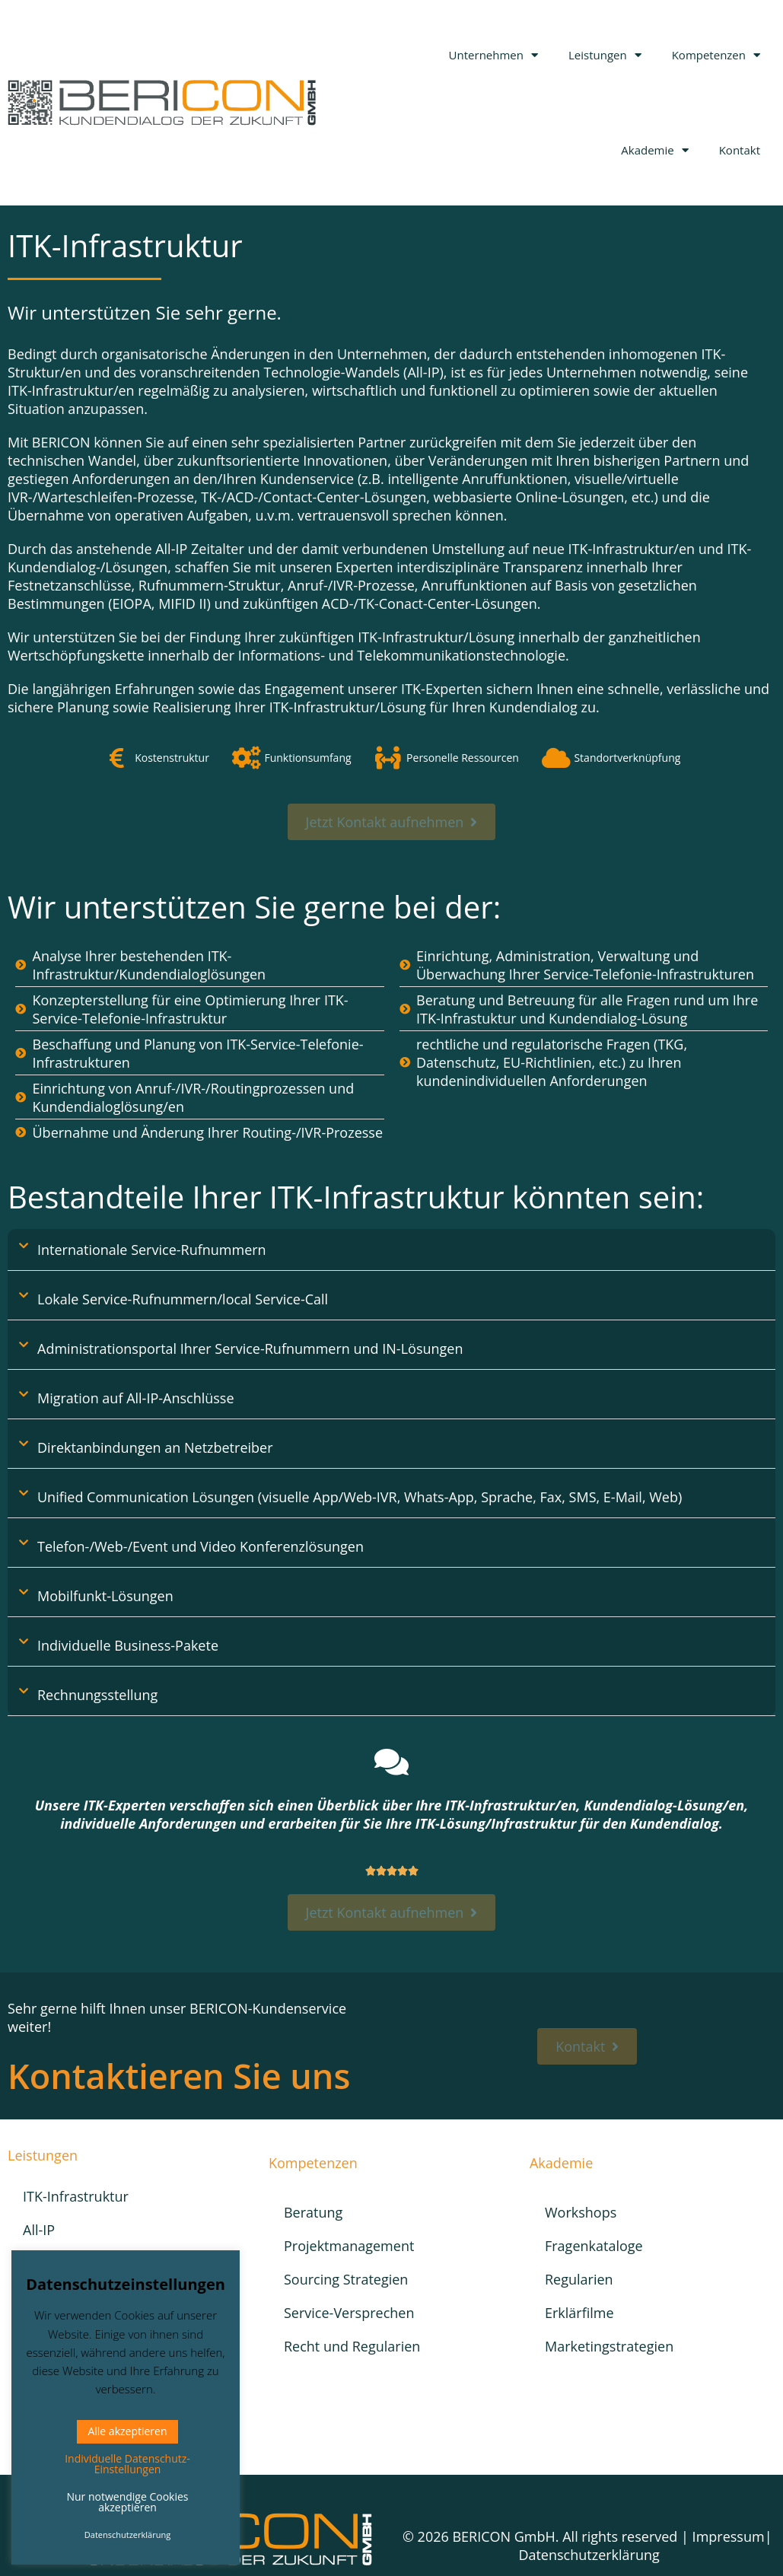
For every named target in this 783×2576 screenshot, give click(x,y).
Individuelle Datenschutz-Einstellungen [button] (127, 2463)
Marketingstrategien (609, 2346)
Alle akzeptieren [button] (127, 2431)
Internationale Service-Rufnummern (151, 1249)
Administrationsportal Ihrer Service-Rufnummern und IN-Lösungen (250, 1348)
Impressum (728, 2536)
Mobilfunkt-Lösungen (105, 1596)
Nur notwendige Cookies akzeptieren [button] (127, 2501)
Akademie (654, 150)
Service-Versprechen (349, 2313)
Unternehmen (493, 55)
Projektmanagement (349, 2246)
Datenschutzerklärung (588, 2555)
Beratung (313, 2212)
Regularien (579, 2279)
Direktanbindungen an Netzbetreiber (155, 1447)
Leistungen (604, 55)
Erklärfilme (579, 2313)
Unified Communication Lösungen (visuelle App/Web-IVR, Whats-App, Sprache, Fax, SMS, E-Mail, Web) (359, 1497)
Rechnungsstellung (97, 1695)
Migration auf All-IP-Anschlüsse (135, 1398)
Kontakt (739, 150)
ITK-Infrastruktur (76, 2196)
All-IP (39, 2230)
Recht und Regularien (352, 2346)
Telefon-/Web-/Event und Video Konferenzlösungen (200, 1546)
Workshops (580, 2212)
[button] (391, 1250)
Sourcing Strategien (346, 2279)
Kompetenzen (716, 55)
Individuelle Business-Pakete (127, 1645)
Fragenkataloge (594, 2246)
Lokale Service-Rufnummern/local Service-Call (182, 1299)
